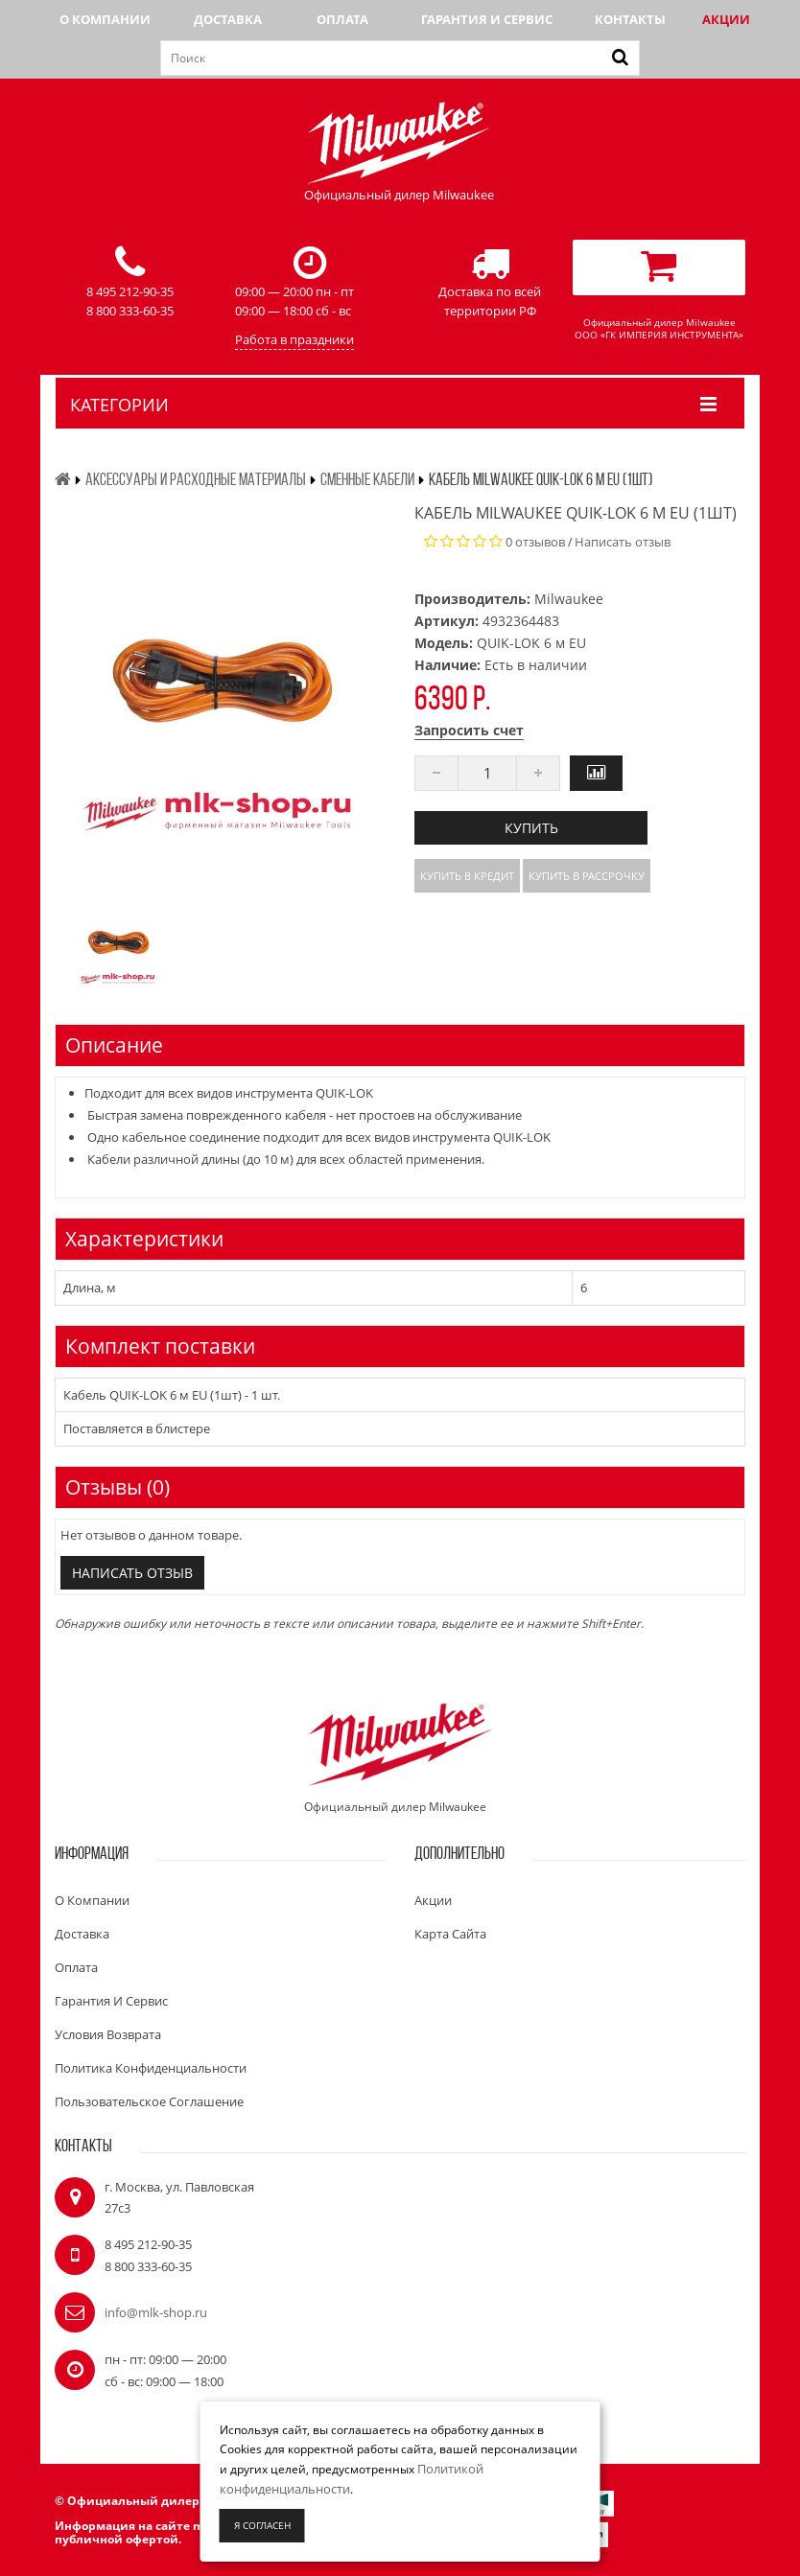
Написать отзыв (623, 541)
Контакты (630, 19)
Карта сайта (450, 1933)
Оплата (342, 19)
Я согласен (262, 2525)
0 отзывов (535, 541)
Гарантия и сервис (487, 19)
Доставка (228, 19)
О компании (105, 19)
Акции (726, 19)
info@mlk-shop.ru (156, 2312)
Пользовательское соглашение (149, 2101)
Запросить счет (469, 730)
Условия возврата (108, 2034)
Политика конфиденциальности (151, 2068)
